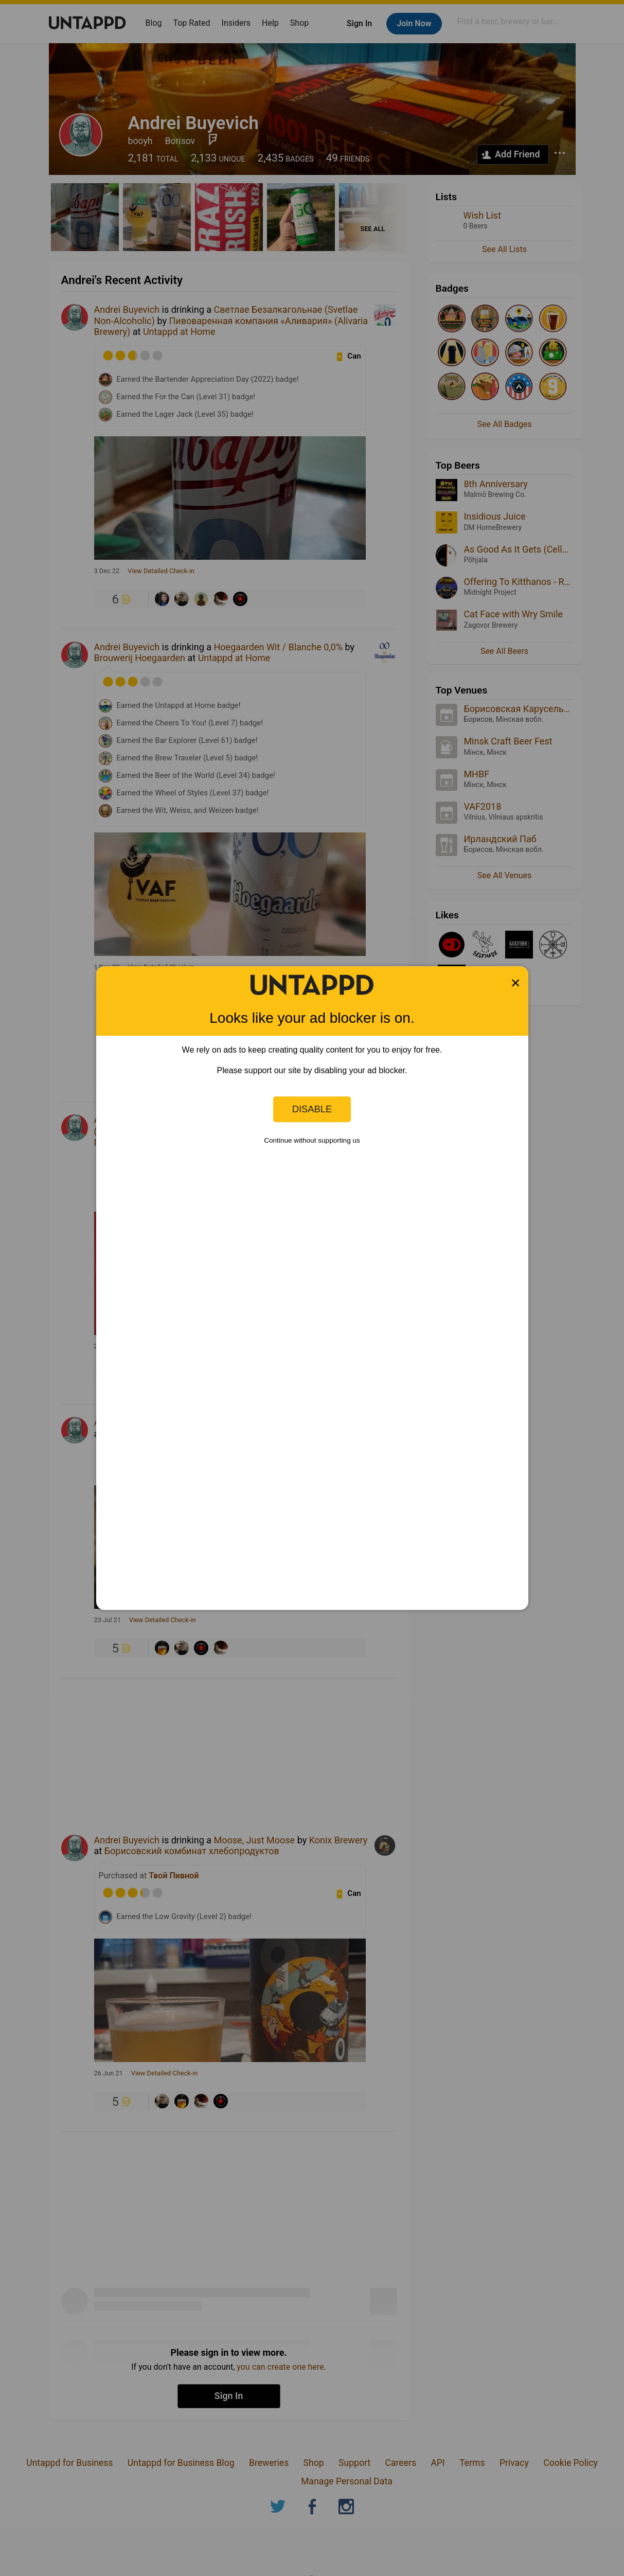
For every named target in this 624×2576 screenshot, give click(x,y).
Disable (312, 1109)
